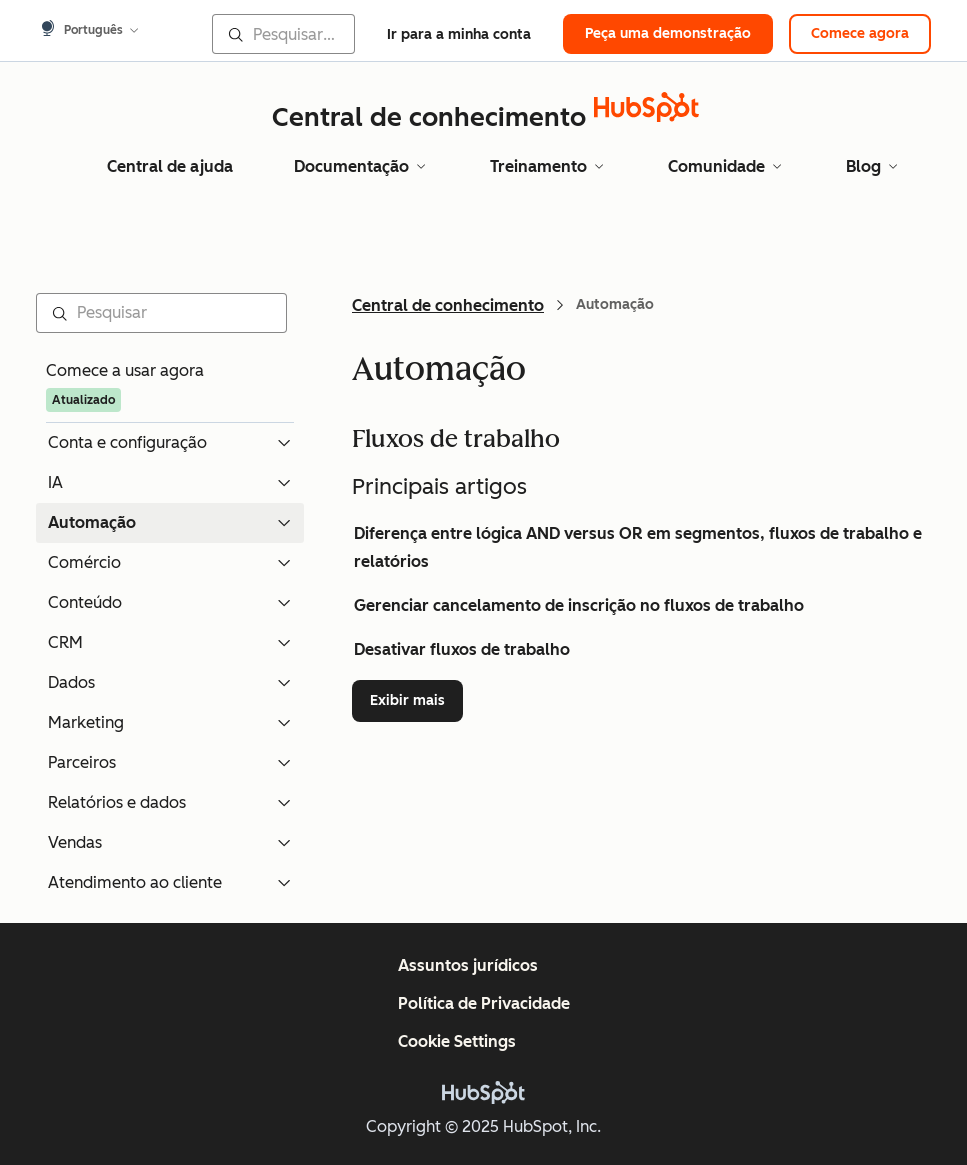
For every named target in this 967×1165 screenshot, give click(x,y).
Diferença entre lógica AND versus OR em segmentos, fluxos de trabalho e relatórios (638, 547)
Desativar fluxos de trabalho (462, 649)
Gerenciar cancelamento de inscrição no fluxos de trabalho (579, 605)
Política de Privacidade (484, 1003)
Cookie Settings (457, 1041)
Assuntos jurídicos (468, 965)
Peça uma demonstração (668, 33)
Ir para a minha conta (459, 34)
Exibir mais (416, 699)
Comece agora (860, 33)
